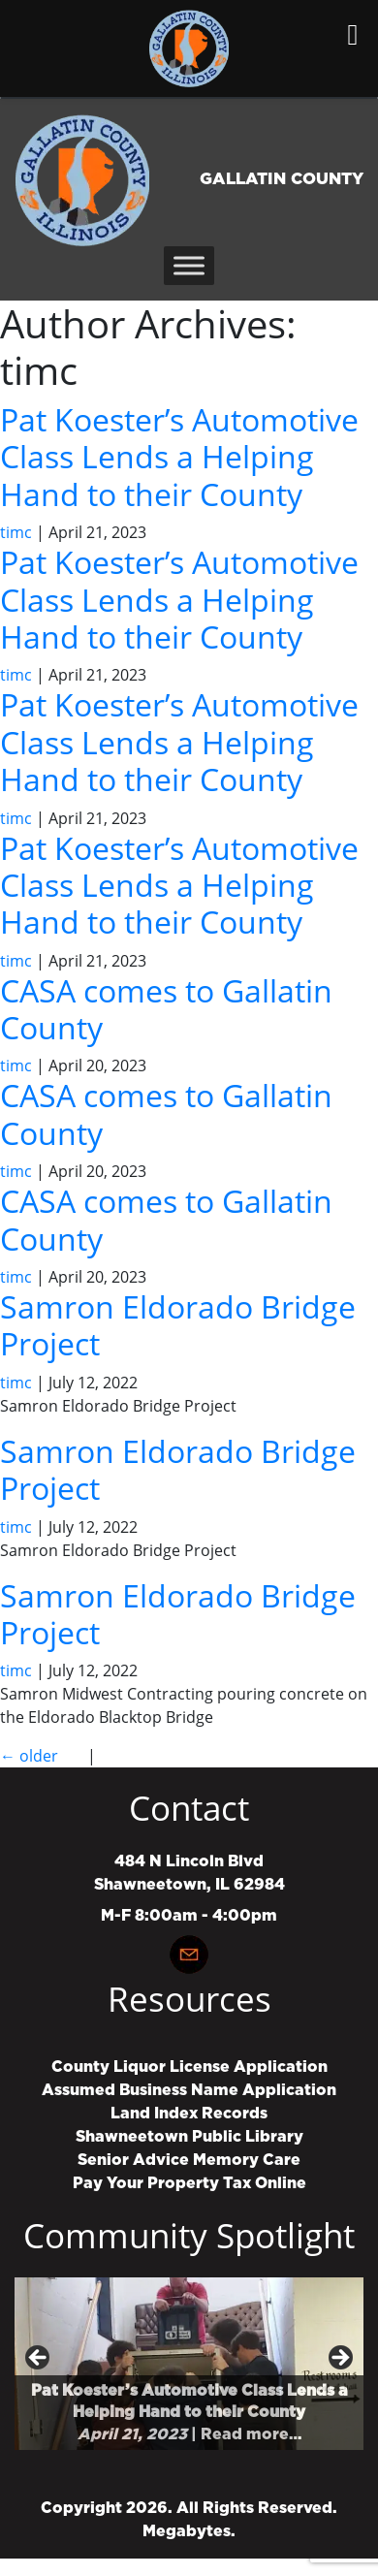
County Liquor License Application (189, 2067)
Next (339, 2358)
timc (16, 532)
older (29, 1755)
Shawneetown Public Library (189, 2137)
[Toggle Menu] (189, 265)
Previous (38, 2358)
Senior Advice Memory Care (189, 2160)
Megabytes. (189, 2531)
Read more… (251, 2434)
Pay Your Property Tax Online (189, 2183)
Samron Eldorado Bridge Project (178, 1325)
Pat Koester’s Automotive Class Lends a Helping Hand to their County (179, 456)
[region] (189, 2363)
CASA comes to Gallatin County (166, 1009)
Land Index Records (189, 2113)
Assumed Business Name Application (189, 2090)
